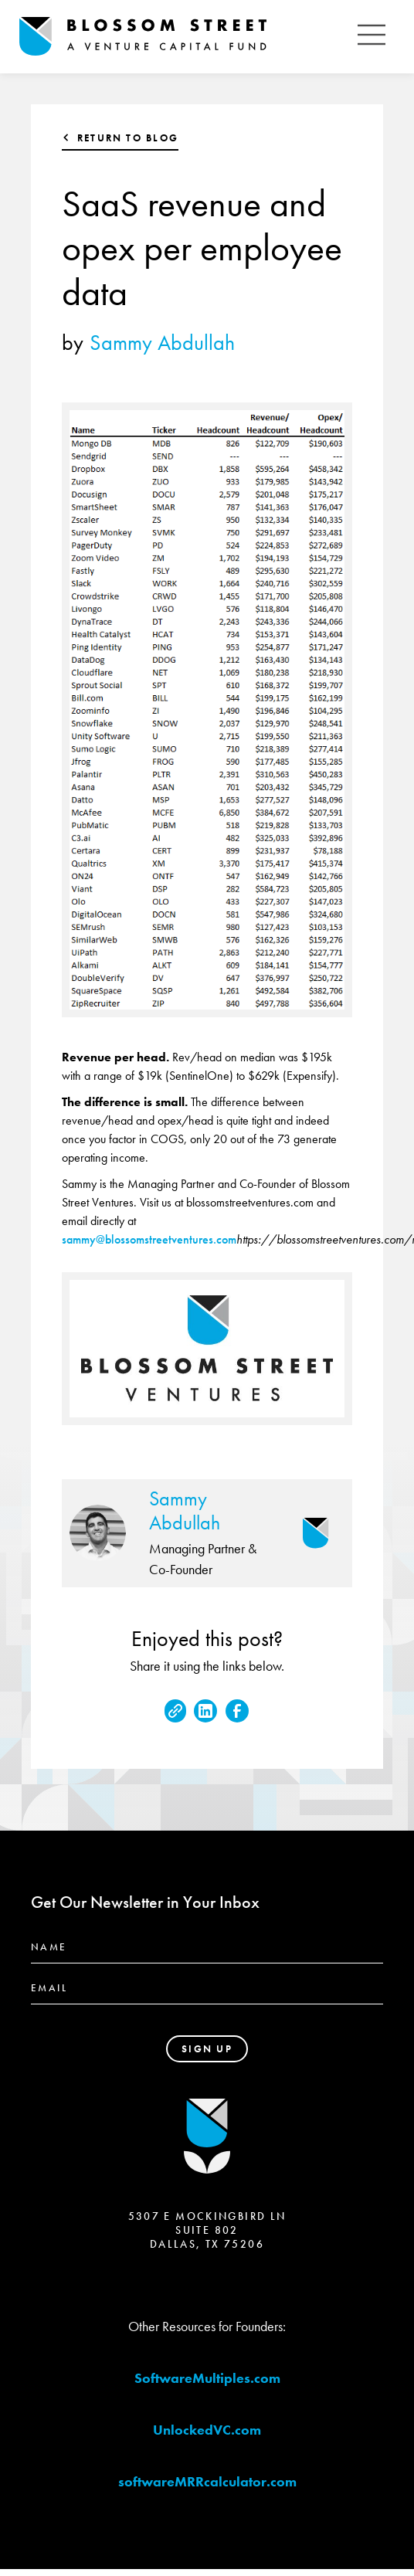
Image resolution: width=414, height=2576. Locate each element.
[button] (371, 37)
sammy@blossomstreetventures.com (149, 1239)
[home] (183, 37)
